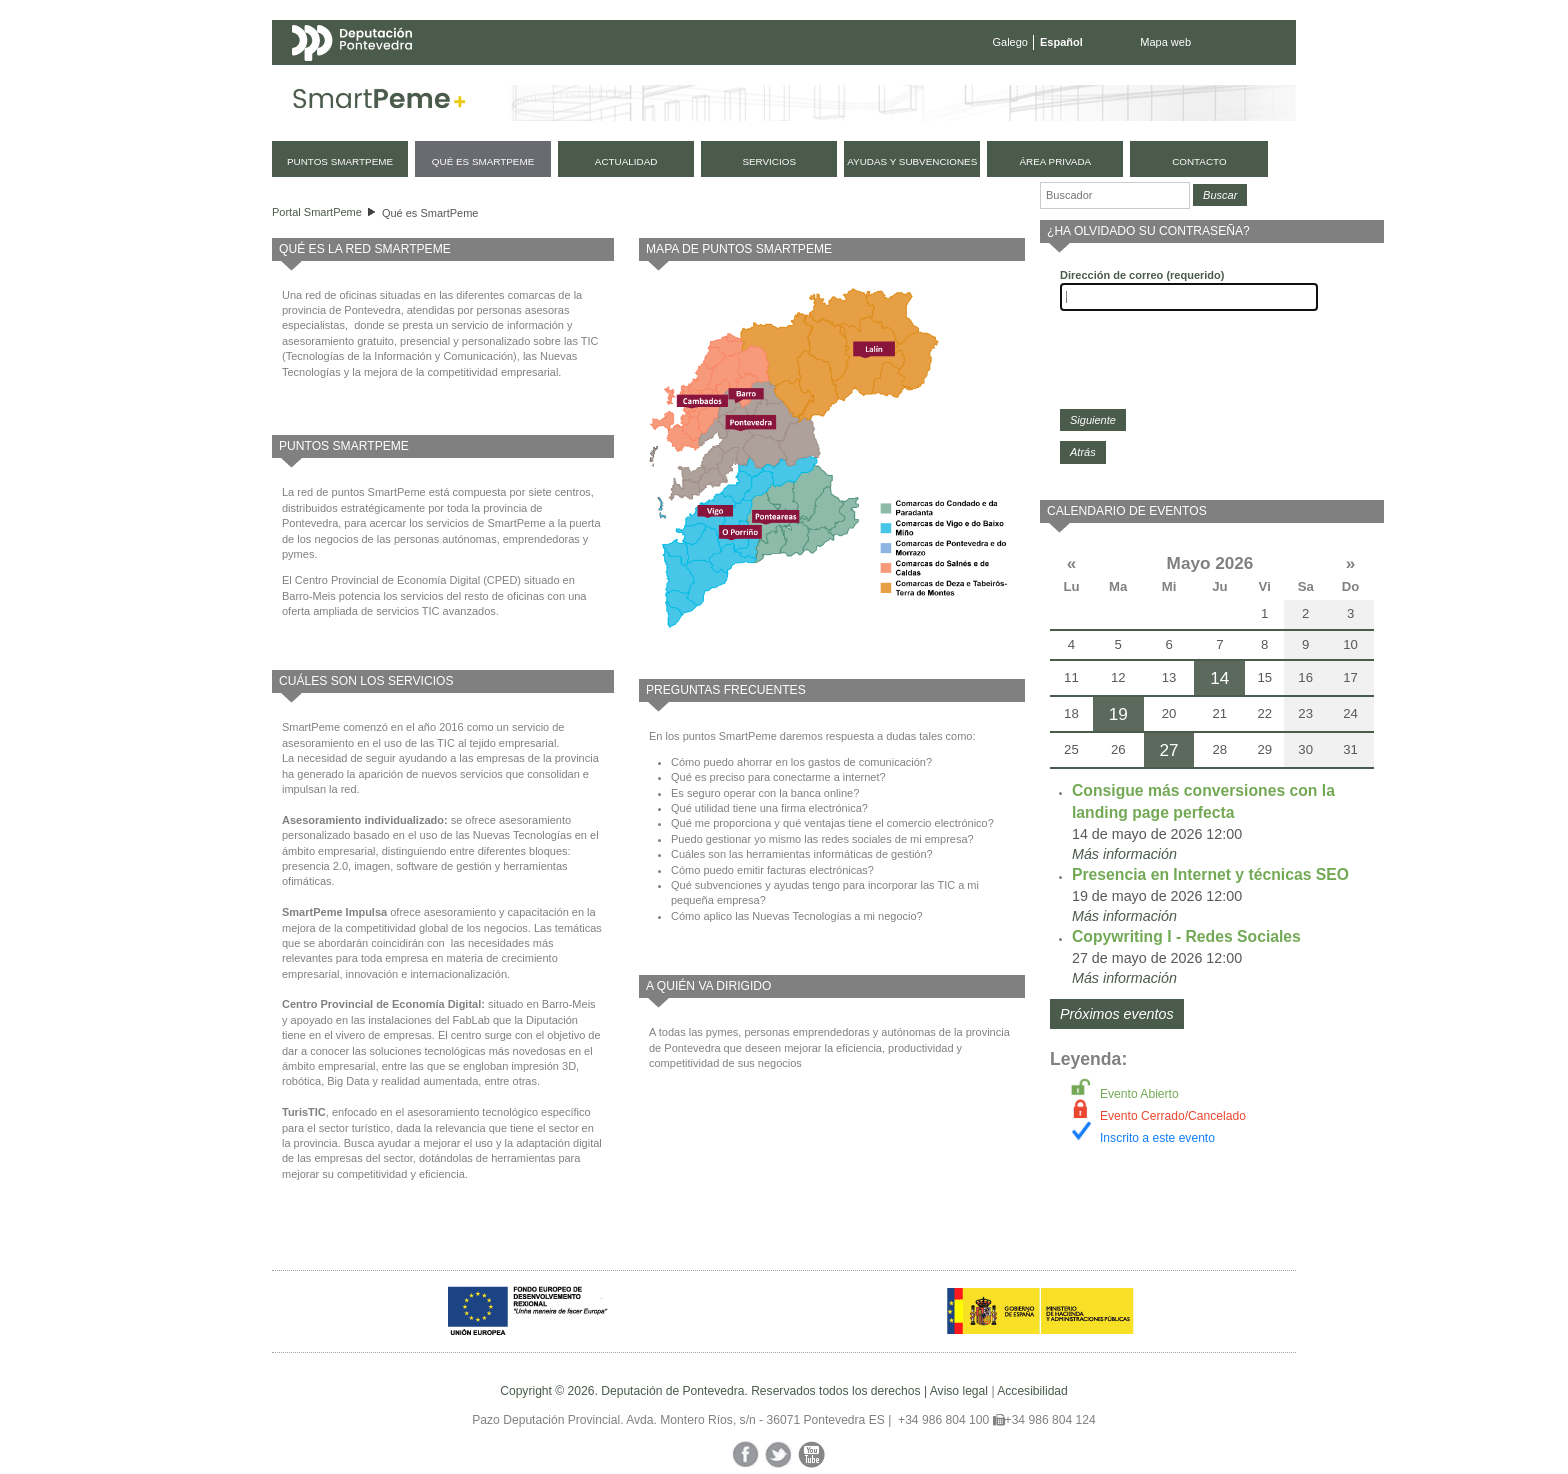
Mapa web (1165, 42)
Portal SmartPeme (317, 212)
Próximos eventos (1117, 1014)
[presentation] (1212, 360)
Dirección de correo (1142, 275)
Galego (1010, 42)
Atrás (1083, 452)
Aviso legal (959, 1391)
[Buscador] (1115, 195)
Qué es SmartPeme (430, 213)
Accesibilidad (1032, 1391)
